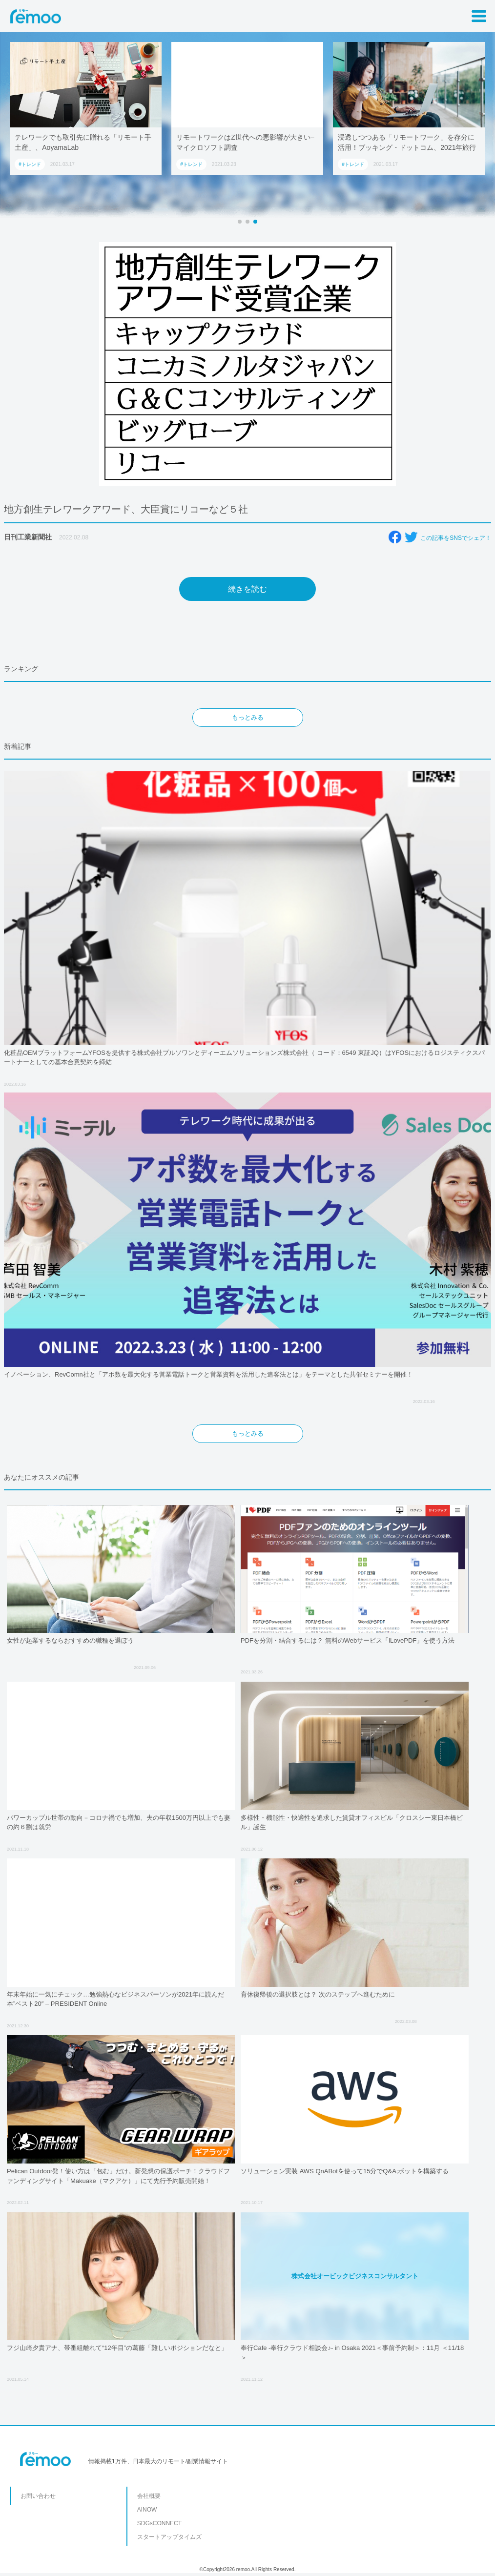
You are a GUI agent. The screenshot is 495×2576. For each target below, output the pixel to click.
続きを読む (247, 589)
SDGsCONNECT (159, 2523)
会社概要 (149, 2496)
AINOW (147, 2509)
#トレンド (30, 164)
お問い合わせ (38, 2496)
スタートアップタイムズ (169, 2537)
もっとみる (248, 717)
